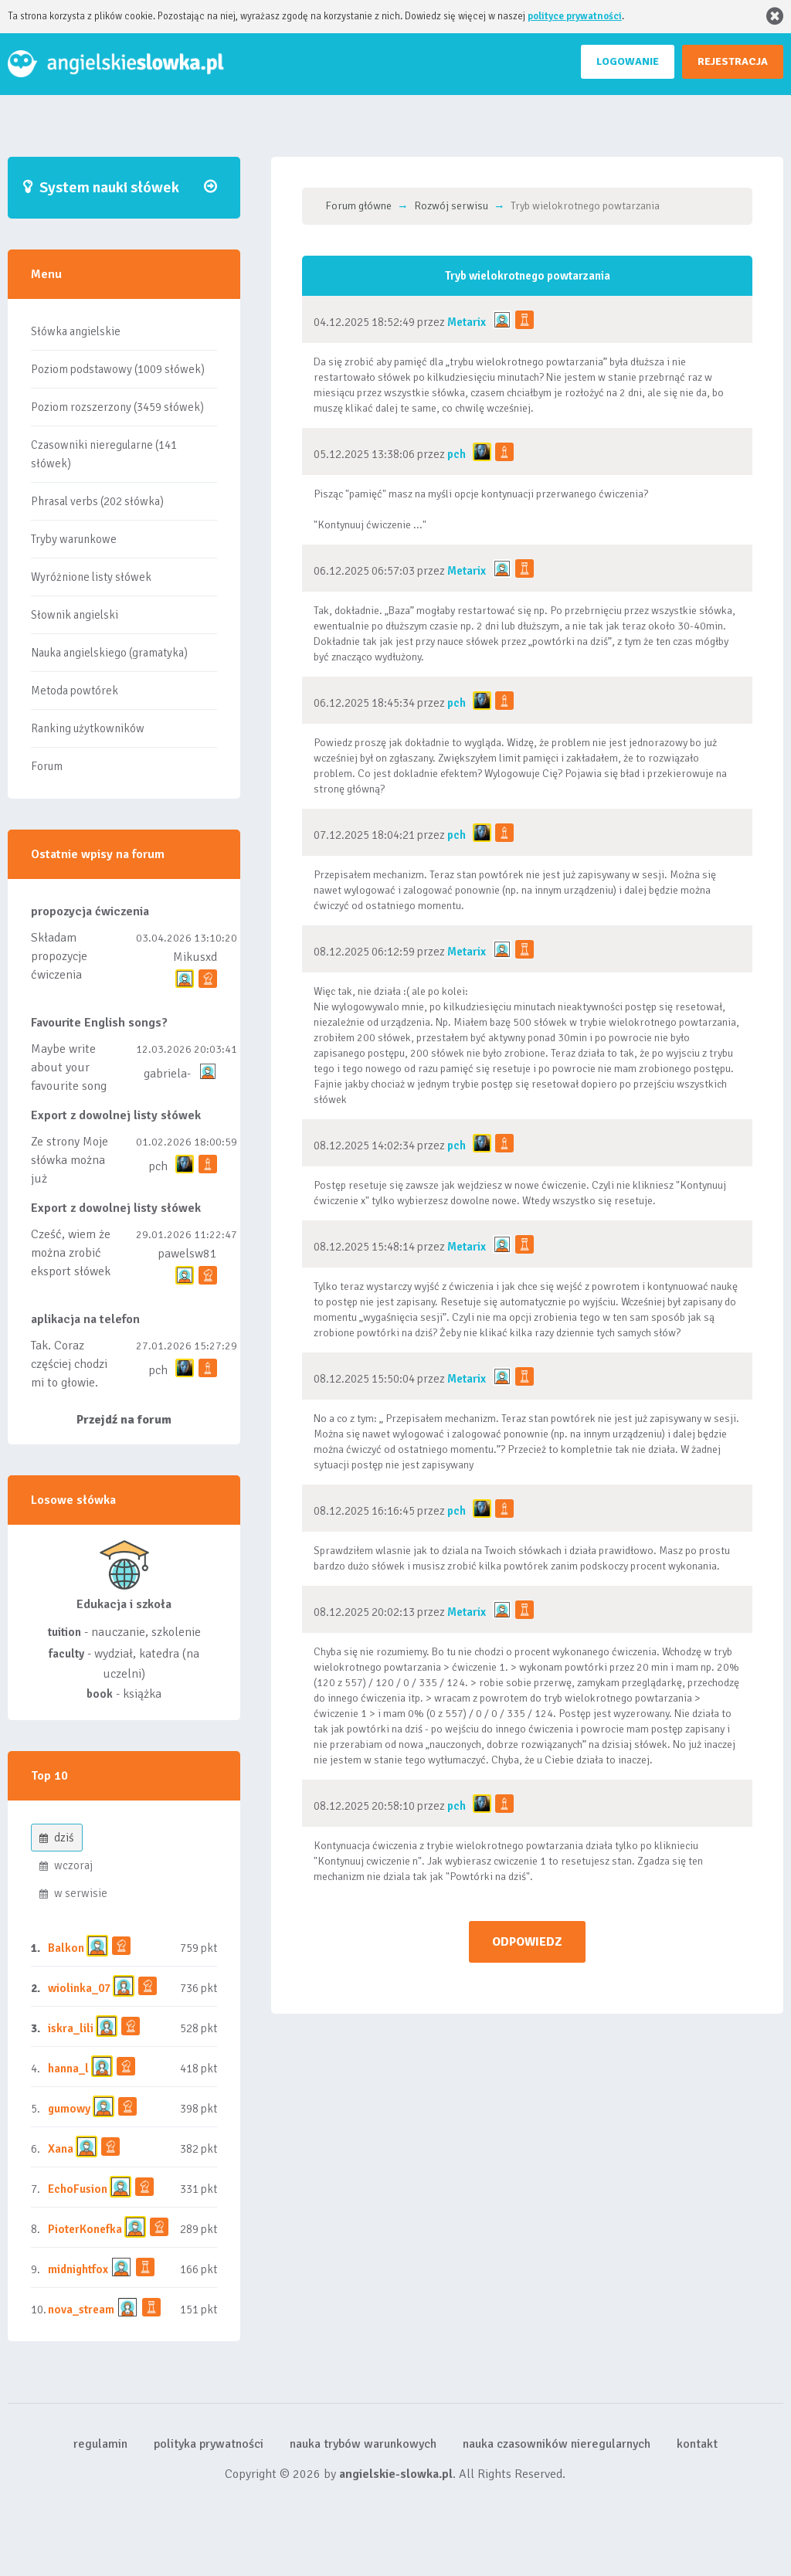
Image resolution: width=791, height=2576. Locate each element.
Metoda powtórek (74, 690)
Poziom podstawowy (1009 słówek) (118, 369)
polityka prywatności (208, 2444)
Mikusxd (195, 957)
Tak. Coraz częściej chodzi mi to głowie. (69, 1364)
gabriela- (167, 1073)
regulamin (100, 2444)
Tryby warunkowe (74, 539)
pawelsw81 (187, 1253)
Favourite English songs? (99, 1022)
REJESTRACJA (733, 61)
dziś (56, 1838)
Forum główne (358, 205)
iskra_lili (70, 2028)
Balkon (66, 1948)
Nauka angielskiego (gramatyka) (109, 653)
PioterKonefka (85, 2229)
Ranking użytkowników (87, 728)
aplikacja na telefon (85, 1319)
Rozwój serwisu (451, 205)
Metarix (466, 322)
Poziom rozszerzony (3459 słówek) (117, 407)
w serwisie (73, 1893)
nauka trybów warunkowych (363, 2444)
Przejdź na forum (123, 1419)
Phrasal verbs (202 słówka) (97, 501)
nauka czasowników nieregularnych (556, 2444)
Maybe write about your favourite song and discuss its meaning (69, 1086)
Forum (47, 766)
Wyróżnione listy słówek (91, 577)
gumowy (69, 2109)
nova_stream (81, 2309)
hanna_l (68, 2068)
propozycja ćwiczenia (90, 911)
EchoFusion (77, 2189)
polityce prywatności (575, 16)
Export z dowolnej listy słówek (116, 1115)
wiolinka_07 (79, 1988)
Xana (60, 2149)
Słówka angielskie (76, 331)
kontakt (697, 2444)
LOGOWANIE (627, 61)
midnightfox (78, 2269)
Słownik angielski (74, 615)
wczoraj (66, 1865)
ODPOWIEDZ (527, 1942)
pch (158, 1166)
